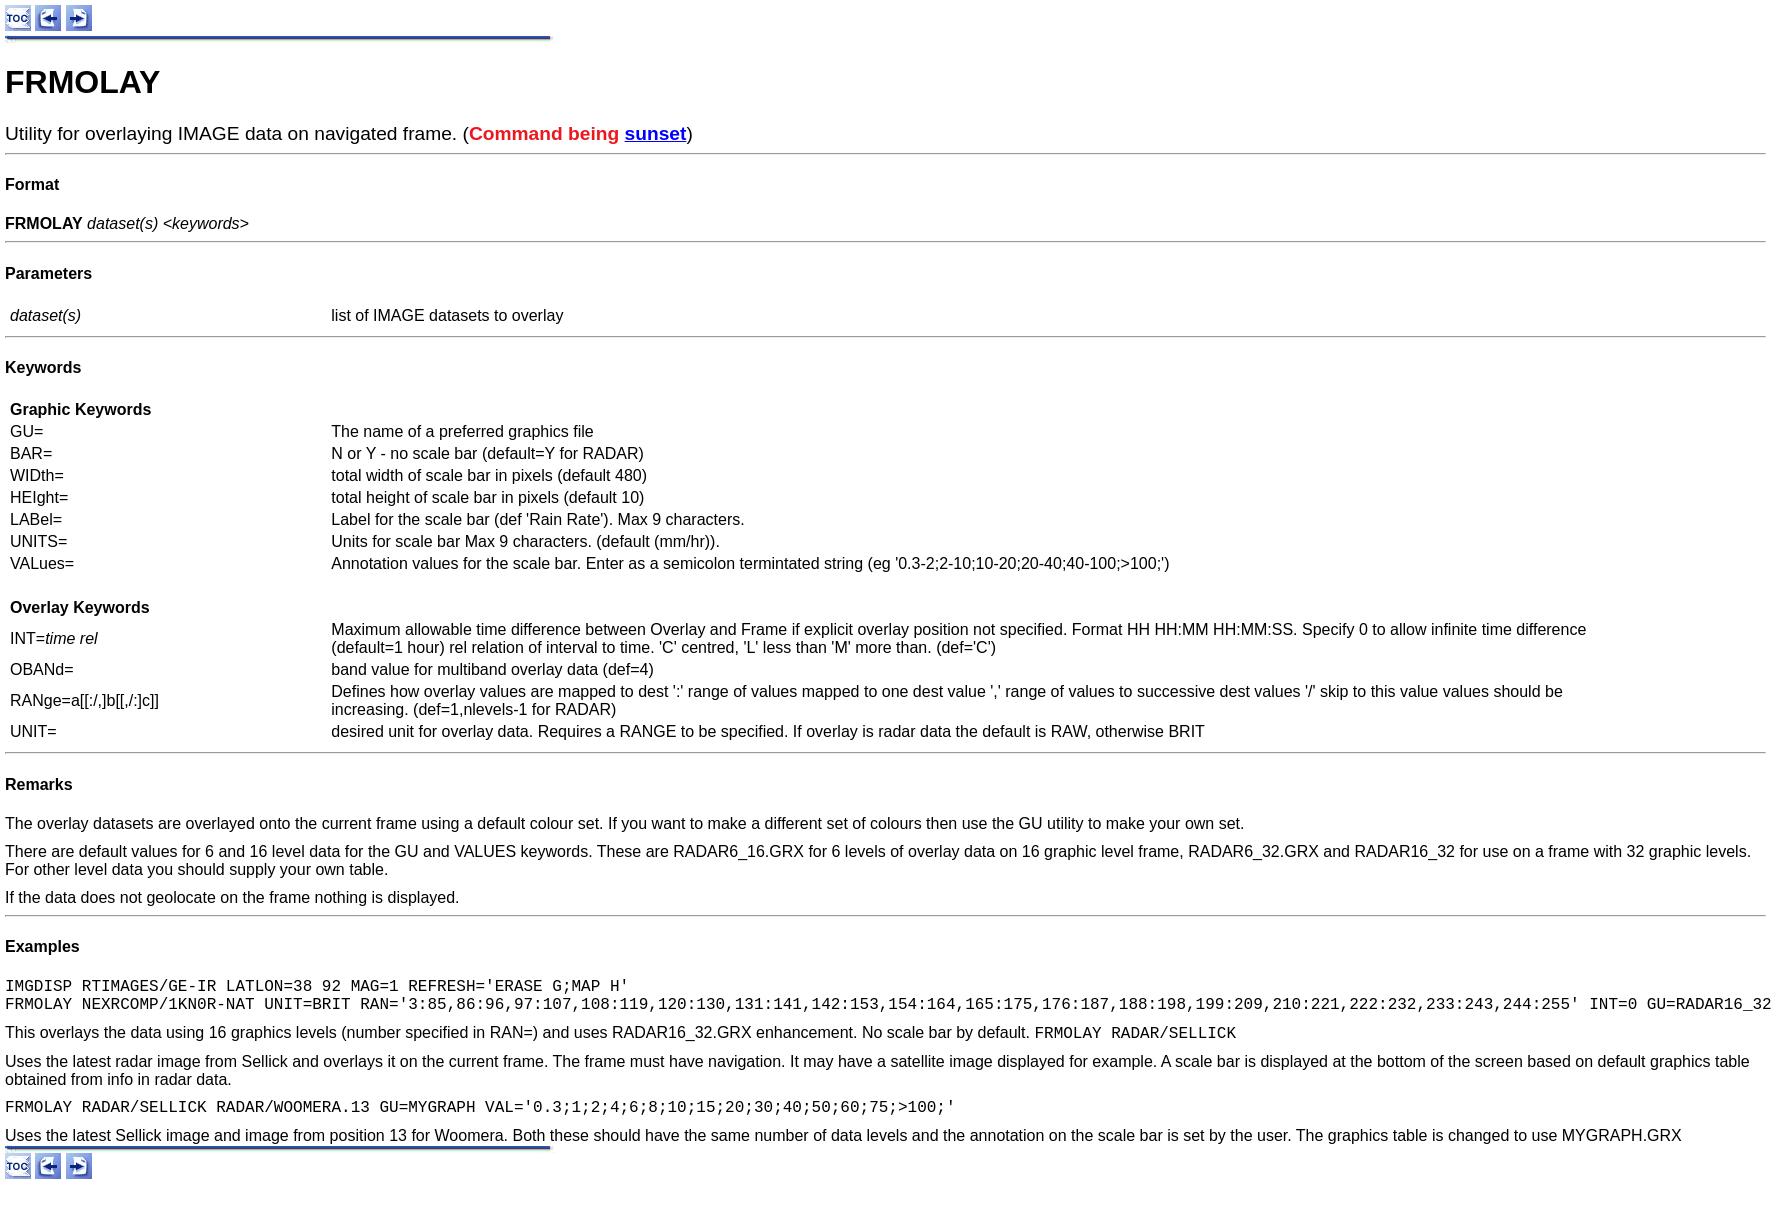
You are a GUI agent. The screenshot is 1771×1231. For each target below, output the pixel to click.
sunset (656, 133)
